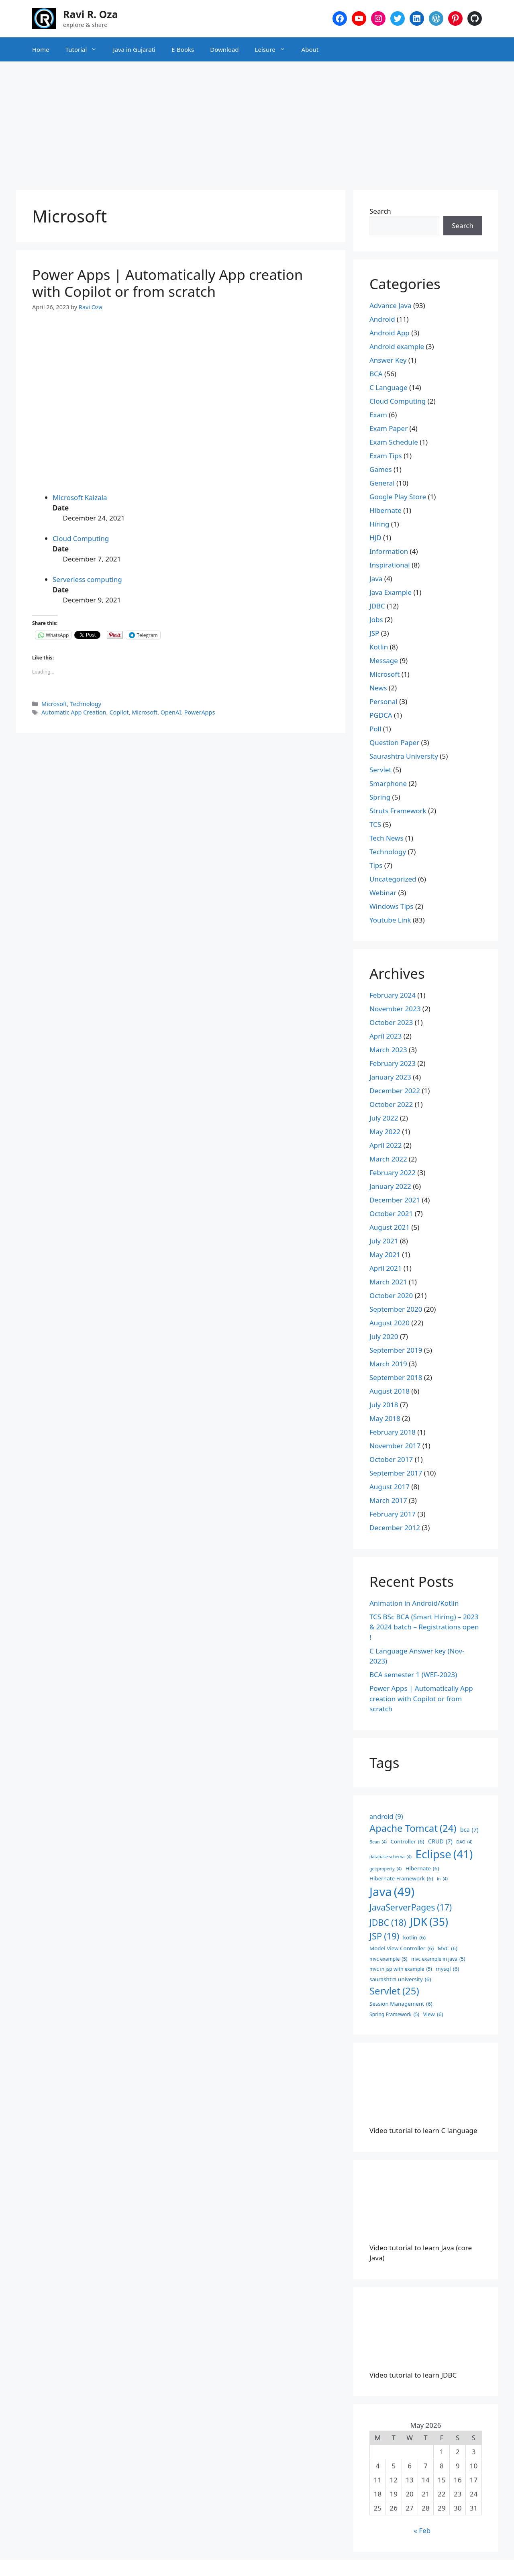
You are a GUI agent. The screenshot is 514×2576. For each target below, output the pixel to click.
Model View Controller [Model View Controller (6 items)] (401, 1948)
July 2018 (383, 1404)
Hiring (379, 524)
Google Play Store (397, 496)
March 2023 (388, 1049)
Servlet (380, 769)
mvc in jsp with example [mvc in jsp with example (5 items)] (400, 1969)
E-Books (182, 49)
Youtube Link (390, 920)
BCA (376, 373)
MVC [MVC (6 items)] (447, 1948)
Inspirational (389, 564)
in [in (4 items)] (442, 1879)
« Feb (422, 2530)
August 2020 (389, 1322)
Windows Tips (391, 906)
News (378, 687)
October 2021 (391, 1213)
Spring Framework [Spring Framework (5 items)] (394, 2014)
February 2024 (392, 995)
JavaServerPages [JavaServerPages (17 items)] (410, 1907)
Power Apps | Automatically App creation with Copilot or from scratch (167, 283)
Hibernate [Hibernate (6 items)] (422, 1868)
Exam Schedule (393, 442)
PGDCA (380, 715)
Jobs (376, 619)
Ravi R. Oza (90, 14)
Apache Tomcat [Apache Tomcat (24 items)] (412, 1828)
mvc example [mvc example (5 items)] (388, 1959)
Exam (378, 414)
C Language (388, 387)
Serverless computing (87, 579)
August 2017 (389, 1486)
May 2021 (384, 1254)
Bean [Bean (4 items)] (378, 1842)
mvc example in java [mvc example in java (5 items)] (438, 1959)
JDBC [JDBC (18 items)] (387, 1922)
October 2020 (391, 1295)
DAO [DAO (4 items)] (464, 1842)
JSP (374, 633)
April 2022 (385, 1145)
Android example (396, 346)
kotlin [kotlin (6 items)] (414, 1937)
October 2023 (391, 1022)
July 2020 (383, 1336)
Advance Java (390, 305)
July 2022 (383, 1118)
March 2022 (388, 1158)
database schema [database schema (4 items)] (390, 1856)
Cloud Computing (81, 538)
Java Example (390, 592)
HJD (375, 537)
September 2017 (395, 1473)
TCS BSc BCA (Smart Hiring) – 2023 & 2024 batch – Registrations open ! (424, 1627)
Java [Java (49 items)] (391, 1892)
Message (383, 660)
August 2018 (389, 1391)
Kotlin (378, 646)
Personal (383, 701)
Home (40, 49)
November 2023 (394, 1008)
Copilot (118, 712)
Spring (379, 797)
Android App (389, 332)
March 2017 (388, 1500)
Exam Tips (385, 455)
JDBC (377, 605)
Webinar (382, 892)
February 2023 (392, 1063)
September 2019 (395, 1350)
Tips (375, 865)
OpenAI (171, 712)
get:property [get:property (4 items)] (385, 1869)
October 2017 (391, 1459)
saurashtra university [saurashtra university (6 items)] (400, 1979)
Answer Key (387, 360)
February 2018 (392, 1432)
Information (388, 551)
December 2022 (394, 1090)
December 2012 (394, 1527)
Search (380, 211)
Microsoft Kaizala (80, 497)
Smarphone (388, 783)
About (310, 49)
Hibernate (385, 510)
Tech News (386, 838)
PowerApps (199, 712)
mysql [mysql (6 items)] (447, 1969)
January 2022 (390, 1186)
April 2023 (385, 1036)
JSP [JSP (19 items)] (384, 1936)
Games (380, 469)
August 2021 (389, 1227)
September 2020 (395, 1309)
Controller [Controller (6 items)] (407, 1841)
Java (375, 578)
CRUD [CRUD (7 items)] (440, 1841)
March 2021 (388, 1281)
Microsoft (54, 704)
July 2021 (383, 1240)
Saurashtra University (403, 756)
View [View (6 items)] (433, 2014)
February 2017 (392, 1514)
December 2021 (394, 1199)
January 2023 (390, 1077)
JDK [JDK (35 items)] (429, 1922)
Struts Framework (397, 810)
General (382, 483)
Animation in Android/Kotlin (414, 1603)
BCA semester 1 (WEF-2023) (413, 1674)
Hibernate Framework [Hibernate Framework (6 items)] (401, 1878)
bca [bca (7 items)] (469, 1829)
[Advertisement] (257, 121)
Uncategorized (392, 879)
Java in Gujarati (134, 49)
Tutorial (85, 49)
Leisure (274, 49)
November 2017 (394, 1445)
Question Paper (394, 742)
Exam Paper (388, 428)
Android (382, 319)
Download (224, 49)
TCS (375, 824)
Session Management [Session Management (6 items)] (400, 2004)
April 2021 (385, 1268)
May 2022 (384, 1131)
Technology (85, 704)
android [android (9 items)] (386, 1816)
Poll (375, 728)
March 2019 (388, 1363)
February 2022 (392, 1172)
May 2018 (384, 1418)
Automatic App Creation (73, 712)
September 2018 (395, 1377)
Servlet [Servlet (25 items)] (394, 1991)
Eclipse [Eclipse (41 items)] (444, 1854)
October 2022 (391, 1104)
